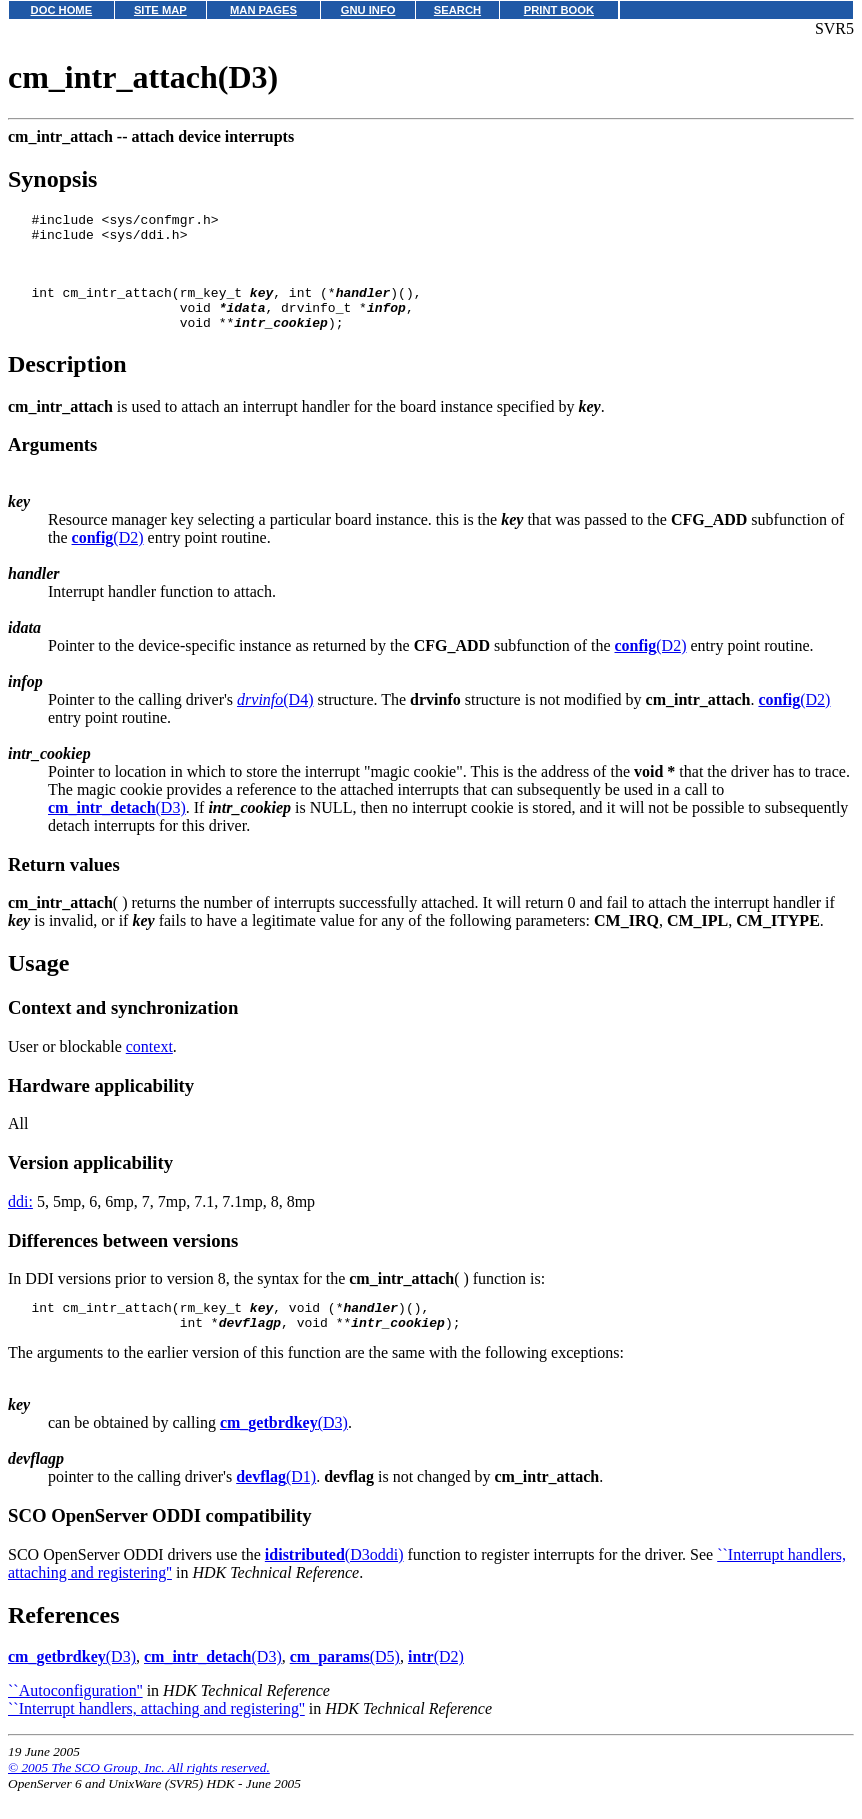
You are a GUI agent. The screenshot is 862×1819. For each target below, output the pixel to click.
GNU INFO (368, 10)
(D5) (345, 1683)
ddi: (20, 1222)
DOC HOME (62, 10)
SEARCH (457, 10)
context (149, 1067)
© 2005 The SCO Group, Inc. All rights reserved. (139, 1794)
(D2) (108, 558)
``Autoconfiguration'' (75, 1717)
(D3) (117, 828)
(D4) (275, 720)
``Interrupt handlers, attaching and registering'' (156, 1735)
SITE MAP (160, 10)
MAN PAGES (263, 10)
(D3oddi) (334, 1581)
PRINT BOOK (559, 10)
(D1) (276, 1503)
